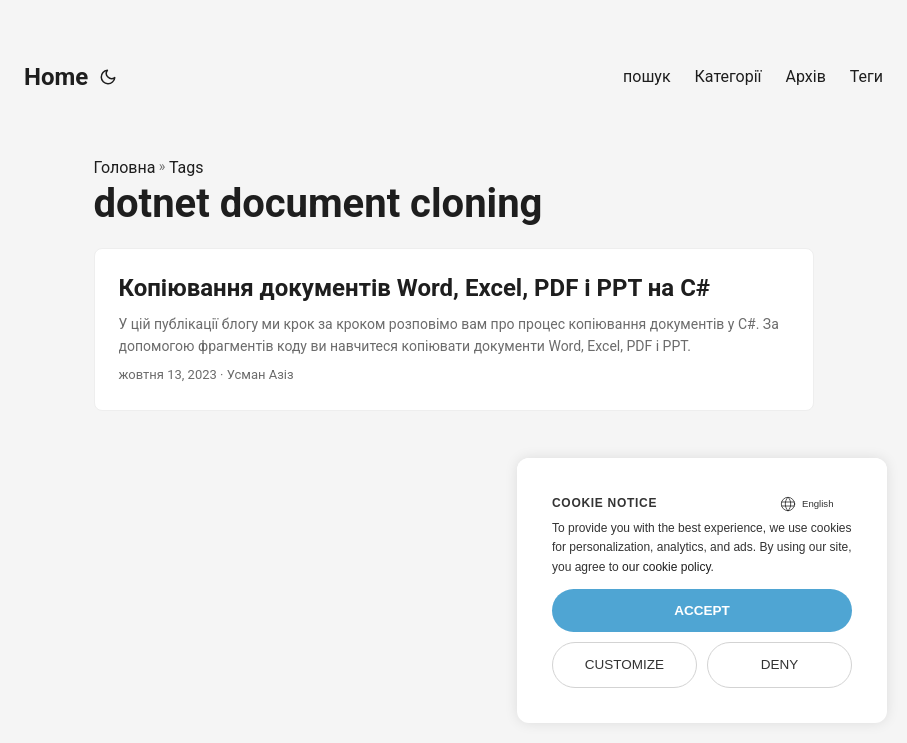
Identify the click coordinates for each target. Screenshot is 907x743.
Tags (186, 167)
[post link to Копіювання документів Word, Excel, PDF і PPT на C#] (454, 329)
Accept (702, 610)
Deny (780, 664)
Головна (125, 167)
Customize (624, 664)
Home (56, 77)
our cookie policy (666, 567)
